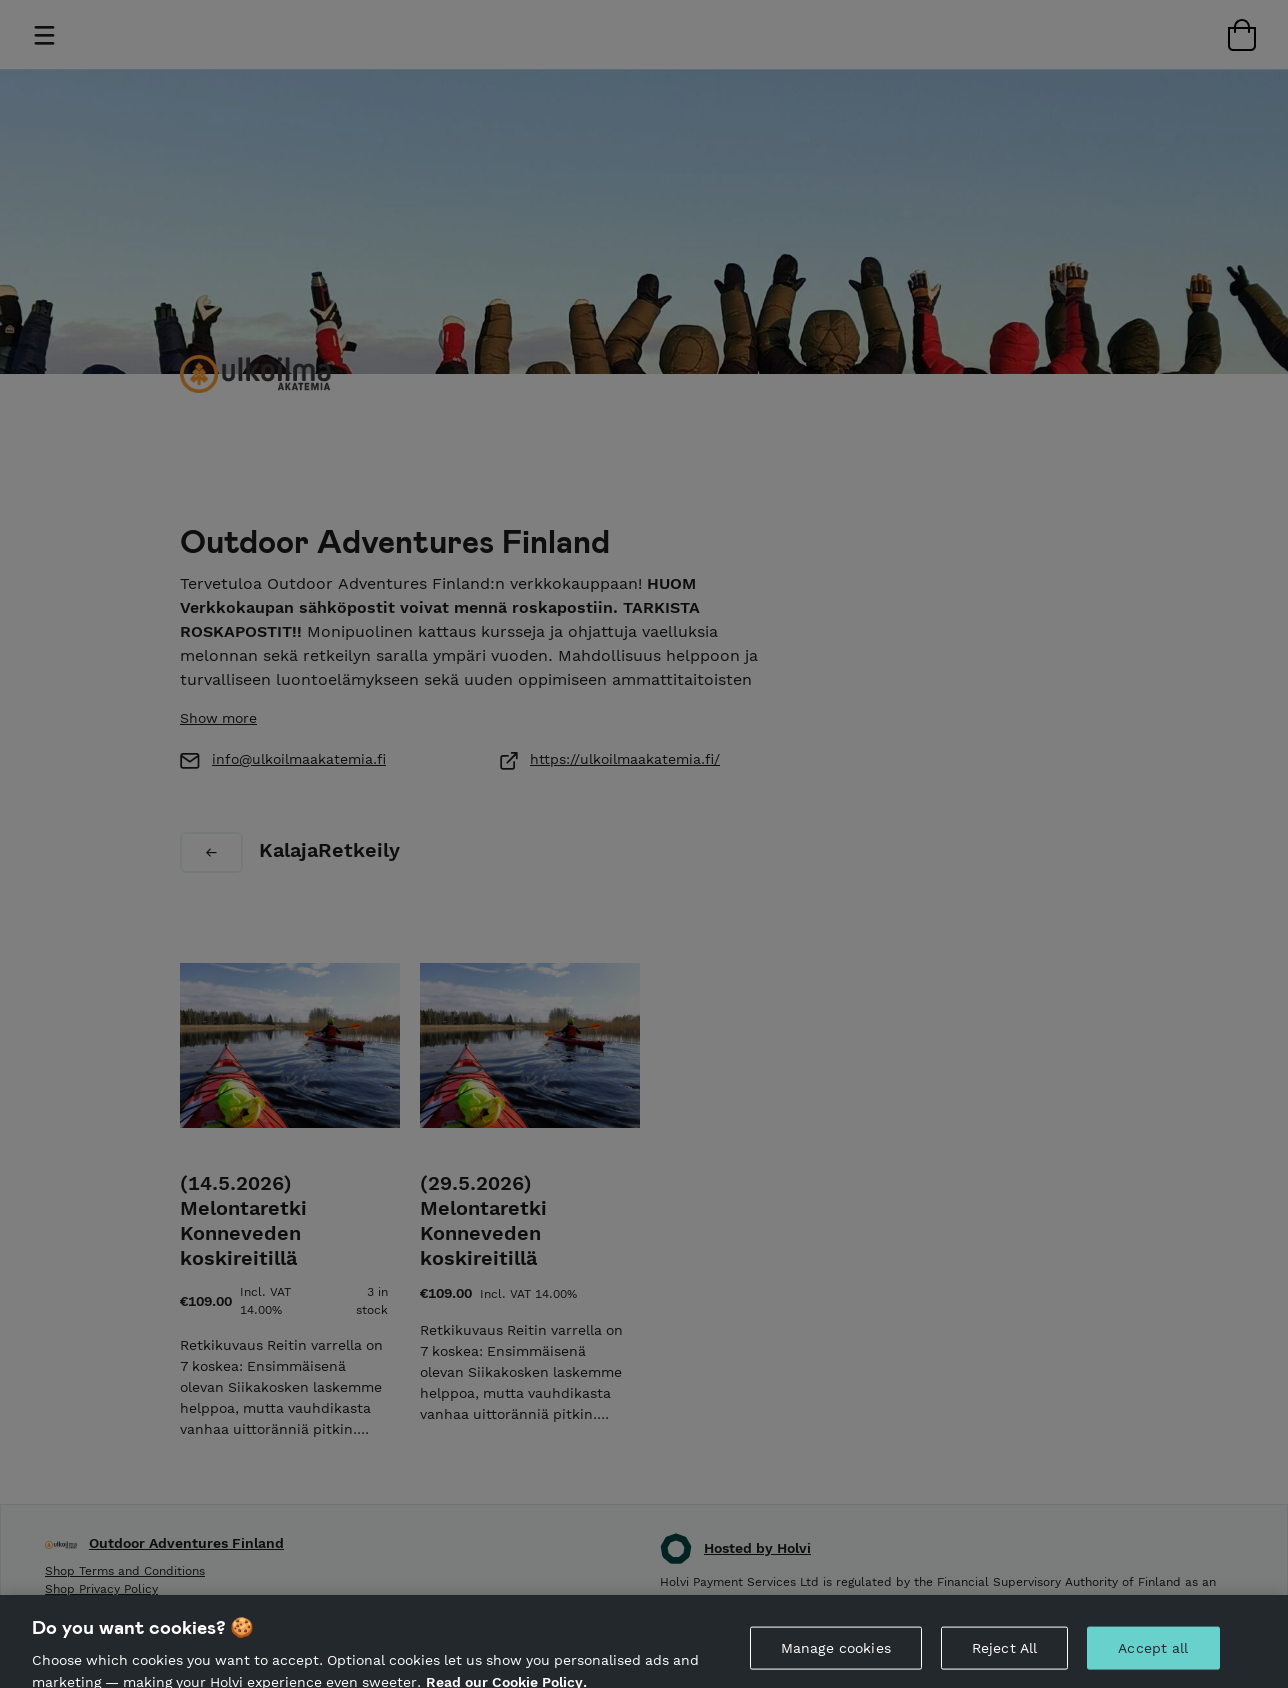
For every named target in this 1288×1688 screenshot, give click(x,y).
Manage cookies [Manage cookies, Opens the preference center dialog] (836, 1655)
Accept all (1153, 1655)
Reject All (1004, 1655)
